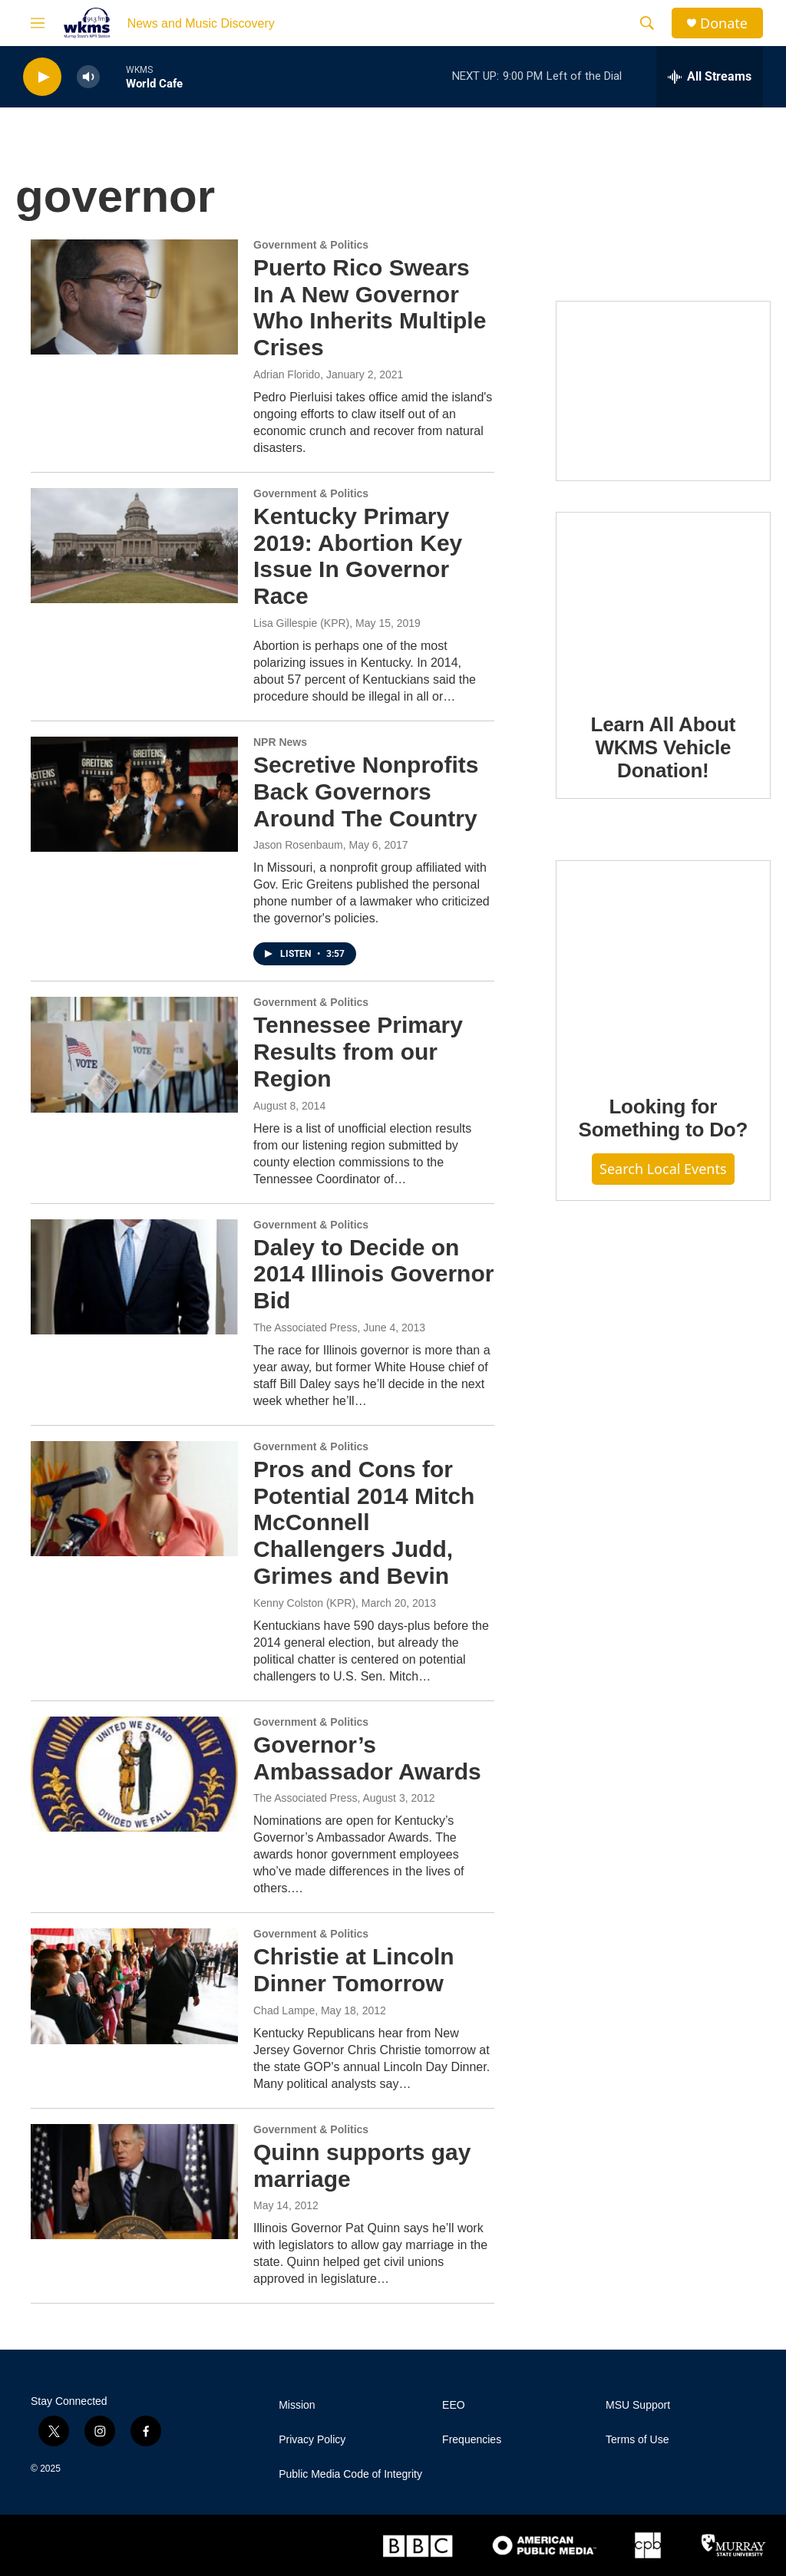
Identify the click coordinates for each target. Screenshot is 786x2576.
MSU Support (638, 2405)
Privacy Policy (312, 2440)
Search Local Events (663, 1168)
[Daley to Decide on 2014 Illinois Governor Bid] (134, 1276)
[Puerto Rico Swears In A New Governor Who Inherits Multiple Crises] (134, 297)
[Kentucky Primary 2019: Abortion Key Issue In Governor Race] (134, 545)
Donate (724, 23)
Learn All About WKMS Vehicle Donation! (663, 747)
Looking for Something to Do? (663, 1118)
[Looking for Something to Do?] (663, 967)
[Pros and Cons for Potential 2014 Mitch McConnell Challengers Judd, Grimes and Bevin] (134, 1498)
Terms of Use (637, 2440)
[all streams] (709, 76)
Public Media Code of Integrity (350, 2474)
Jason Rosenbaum (298, 845)
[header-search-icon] (647, 23)
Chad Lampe (284, 2010)
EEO (453, 2405)
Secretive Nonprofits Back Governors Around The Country (365, 791)
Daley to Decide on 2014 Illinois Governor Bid (373, 1274)
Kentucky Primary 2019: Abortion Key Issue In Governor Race (357, 556)
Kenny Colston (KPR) (304, 1603)
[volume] (88, 77)
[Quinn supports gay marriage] (134, 2181)
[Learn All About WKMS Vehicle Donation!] (663, 602)
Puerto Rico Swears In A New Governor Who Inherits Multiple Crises (369, 307)
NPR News (280, 742)
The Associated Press (305, 1327)
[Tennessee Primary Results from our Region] (134, 1054)
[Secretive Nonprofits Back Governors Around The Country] (134, 794)
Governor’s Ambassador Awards (367, 1758)
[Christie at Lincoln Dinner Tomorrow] (134, 1985)
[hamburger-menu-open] (37, 23)
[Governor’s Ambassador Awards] (134, 1774)
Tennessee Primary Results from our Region (358, 1051)
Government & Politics (310, 245)
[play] (42, 77)
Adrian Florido (286, 374)
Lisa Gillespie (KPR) (301, 623)
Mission (297, 2405)
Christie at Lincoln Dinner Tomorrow (353, 1970)
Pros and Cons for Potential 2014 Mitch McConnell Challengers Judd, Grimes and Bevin (363, 1522)
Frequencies (471, 2440)
